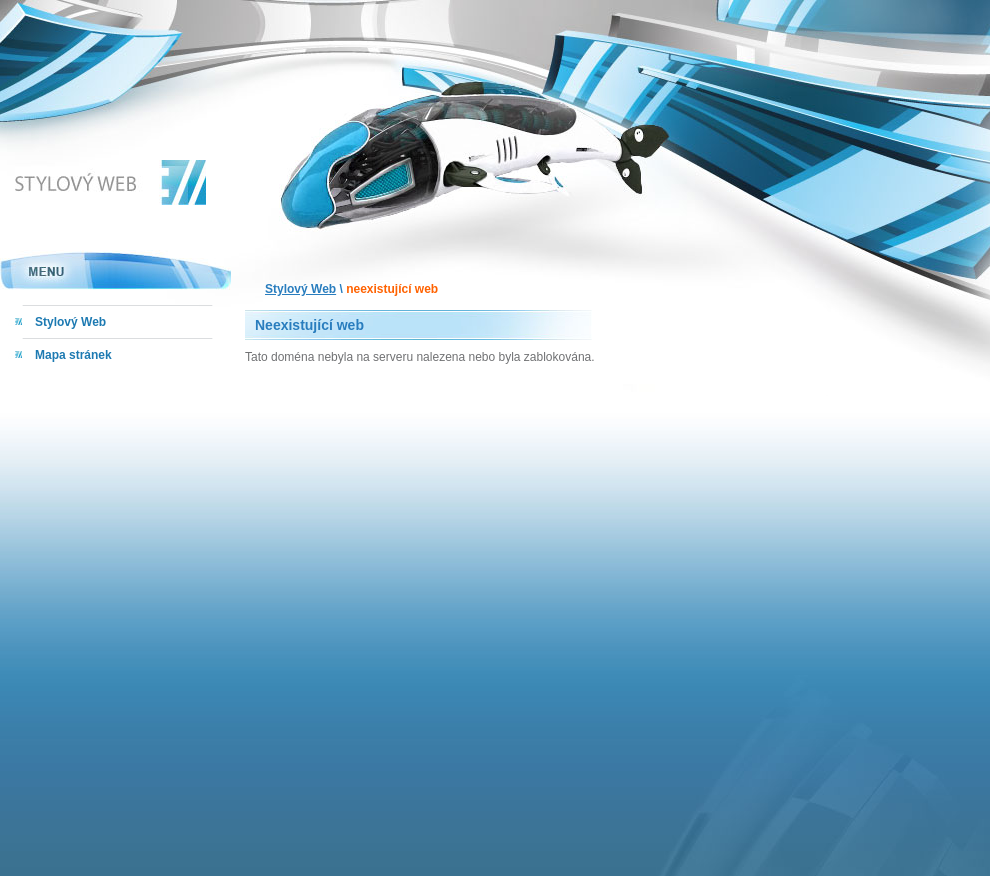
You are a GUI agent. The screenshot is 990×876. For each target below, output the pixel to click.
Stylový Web (300, 289)
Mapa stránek (73, 355)
